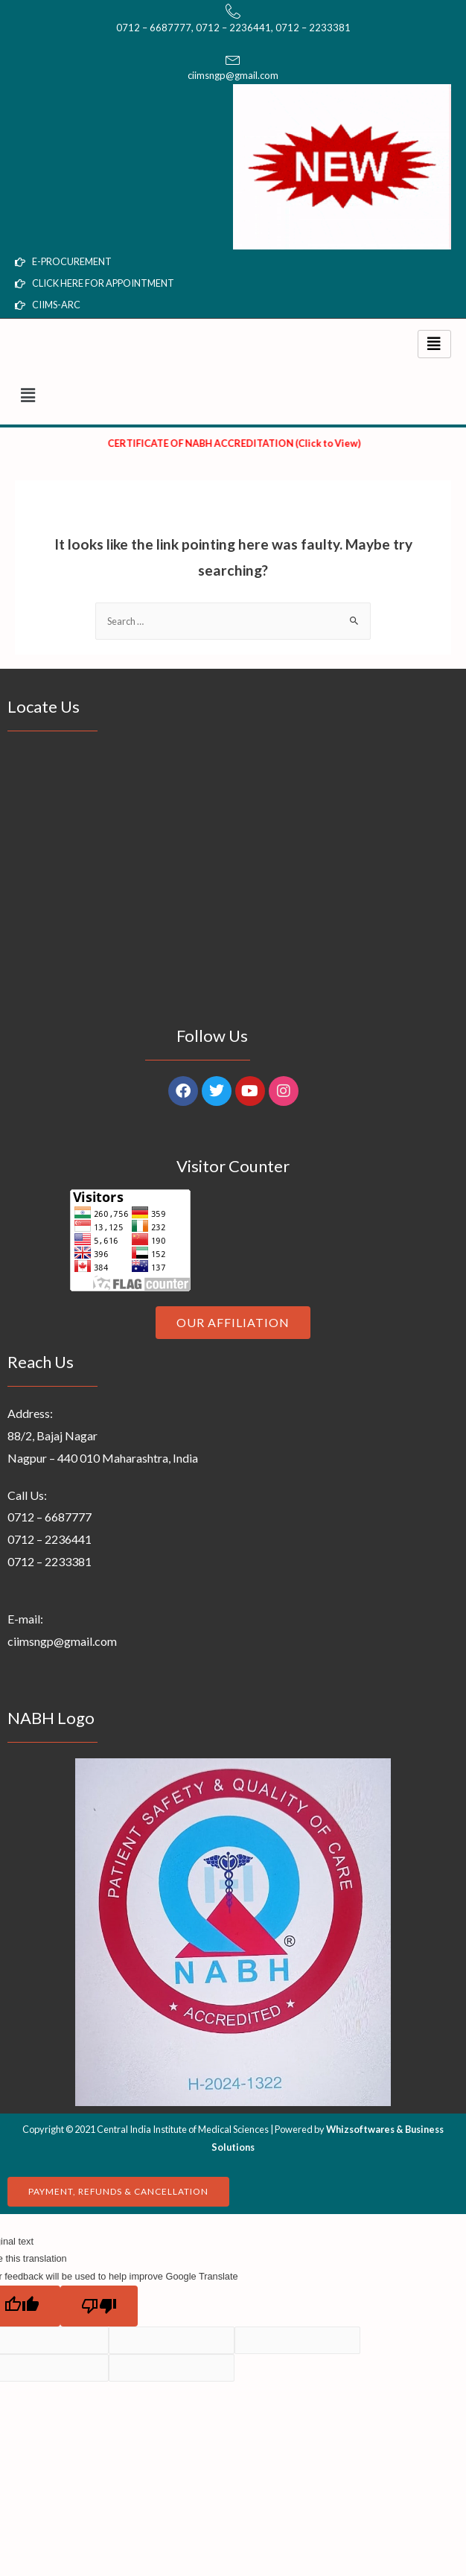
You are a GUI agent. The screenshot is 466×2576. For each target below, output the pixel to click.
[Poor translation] (99, 2306)
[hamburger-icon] (434, 344)
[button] (233, 396)
